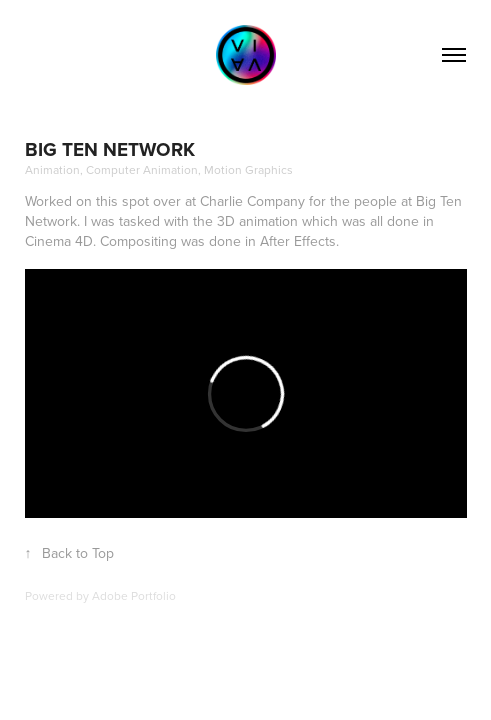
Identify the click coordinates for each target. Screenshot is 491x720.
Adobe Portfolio (134, 595)
